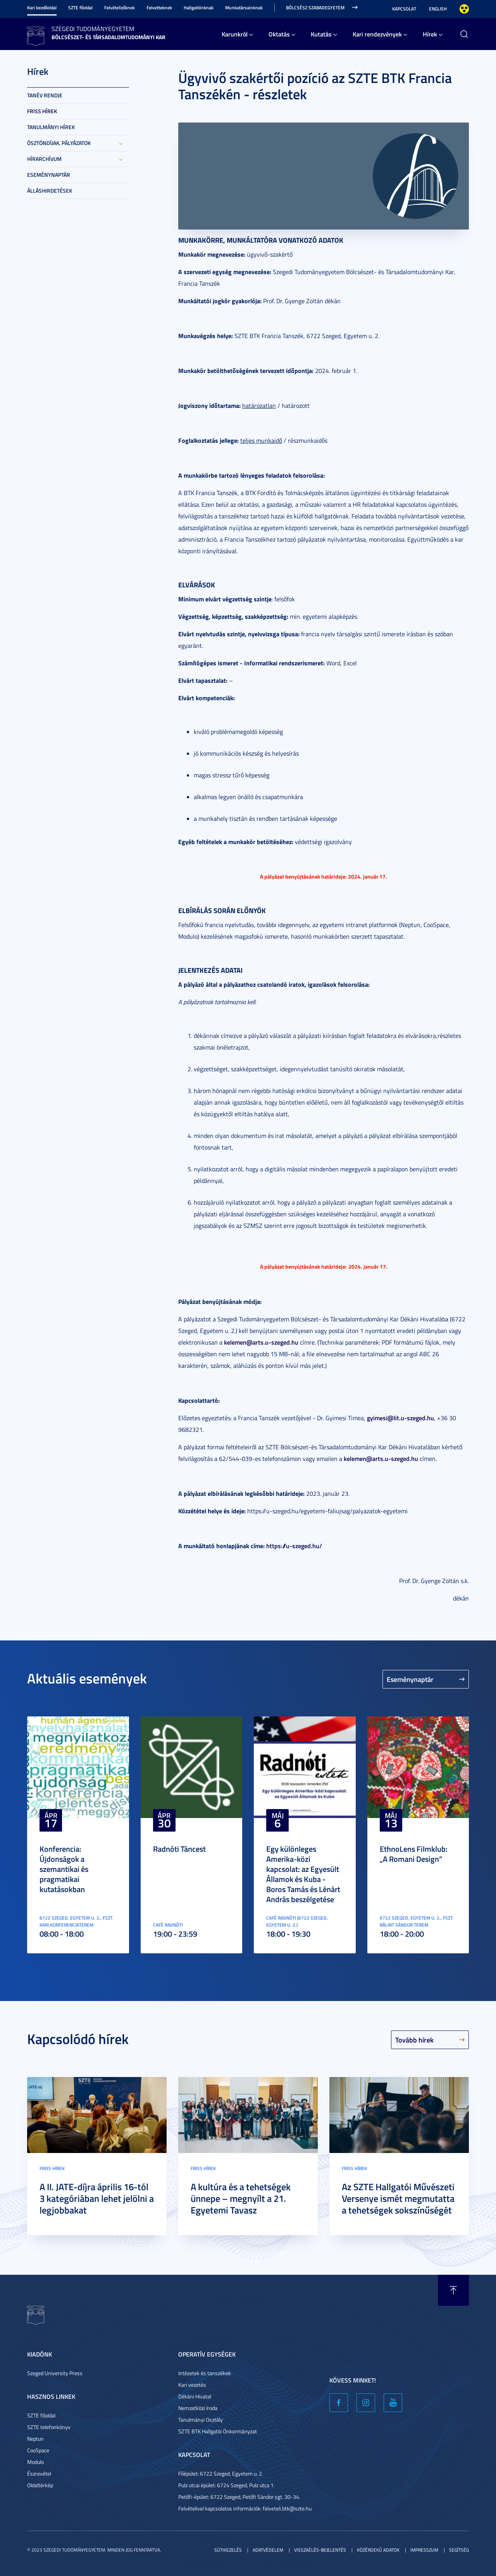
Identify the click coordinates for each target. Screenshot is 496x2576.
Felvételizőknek (119, 7)
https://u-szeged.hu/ (294, 1545)
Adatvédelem (268, 2550)
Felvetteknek (159, 7)
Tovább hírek (414, 2040)
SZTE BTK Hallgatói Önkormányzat (217, 2431)
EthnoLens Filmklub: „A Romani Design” (414, 1853)
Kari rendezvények (377, 33)
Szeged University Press (55, 2373)
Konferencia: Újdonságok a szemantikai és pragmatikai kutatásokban (64, 1868)
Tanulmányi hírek (51, 127)
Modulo (35, 2462)
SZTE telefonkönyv (49, 2427)
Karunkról (235, 33)
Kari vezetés (192, 2384)
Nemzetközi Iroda (197, 2408)
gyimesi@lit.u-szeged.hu (400, 1417)
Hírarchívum (44, 158)
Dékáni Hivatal (194, 2396)
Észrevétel (39, 2473)
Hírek (430, 33)
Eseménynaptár (48, 174)
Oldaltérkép (40, 2485)
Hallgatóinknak (199, 7)
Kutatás (321, 33)
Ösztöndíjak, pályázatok (59, 143)
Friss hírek (42, 111)
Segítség (459, 2550)
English (438, 8)
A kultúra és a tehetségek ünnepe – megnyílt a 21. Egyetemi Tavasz (241, 2198)
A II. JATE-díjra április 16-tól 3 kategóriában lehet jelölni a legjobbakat (97, 2198)
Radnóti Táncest (179, 1848)
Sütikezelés (228, 2550)
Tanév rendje (44, 95)
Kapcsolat (404, 8)
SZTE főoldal (80, 7)
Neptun (35, 2438)
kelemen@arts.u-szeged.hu (261, 1342)
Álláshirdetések (49, 190)
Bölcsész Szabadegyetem (315, 7)
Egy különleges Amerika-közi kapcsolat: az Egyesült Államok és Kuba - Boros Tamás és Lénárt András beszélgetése (303, 1873)
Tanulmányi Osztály (200, 2419)
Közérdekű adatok (378, 2550)
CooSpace (38, 2450)
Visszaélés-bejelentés (320, 2550)
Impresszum (424, 2550)
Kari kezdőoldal (42, 7)
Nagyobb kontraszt (464, 9)
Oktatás (279, 33)
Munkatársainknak (244, 7)
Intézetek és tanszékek (204, 2373)
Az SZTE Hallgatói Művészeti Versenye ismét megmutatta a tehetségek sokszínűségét (398, 2198)
